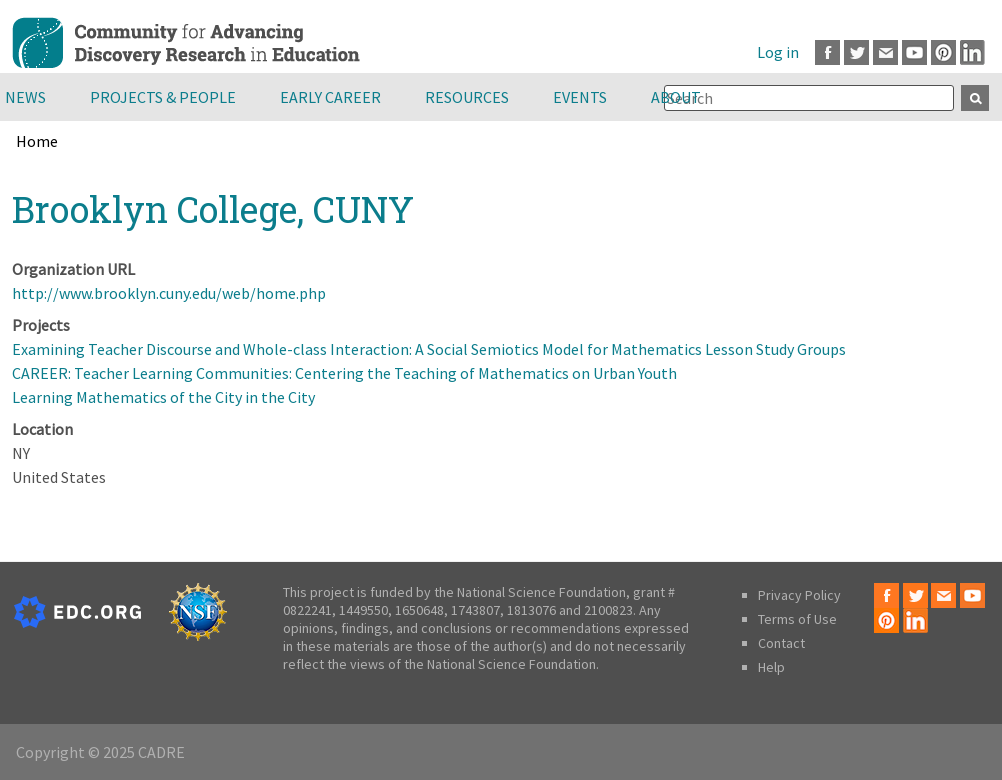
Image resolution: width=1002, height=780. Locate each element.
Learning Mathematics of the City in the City (163, 397)
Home (37, 141)
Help (771, 667)
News (25, 97)
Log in (778, 52)
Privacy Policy (799, 595)
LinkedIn (972, 52)
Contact (781, 643)
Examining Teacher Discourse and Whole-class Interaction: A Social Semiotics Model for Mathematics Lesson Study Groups (429, 349)
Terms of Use (797, 619)
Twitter (856, 52)
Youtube (914, 52)
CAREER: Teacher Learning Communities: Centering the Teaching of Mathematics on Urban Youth (344, 373)
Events (580, 97)
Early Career (330, 97)
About (676, 97)
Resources (467, 97)
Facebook (827, 52)
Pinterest (943, 52)
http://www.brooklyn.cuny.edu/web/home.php (169, 293)
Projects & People (163, 97)
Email (885, 52)
